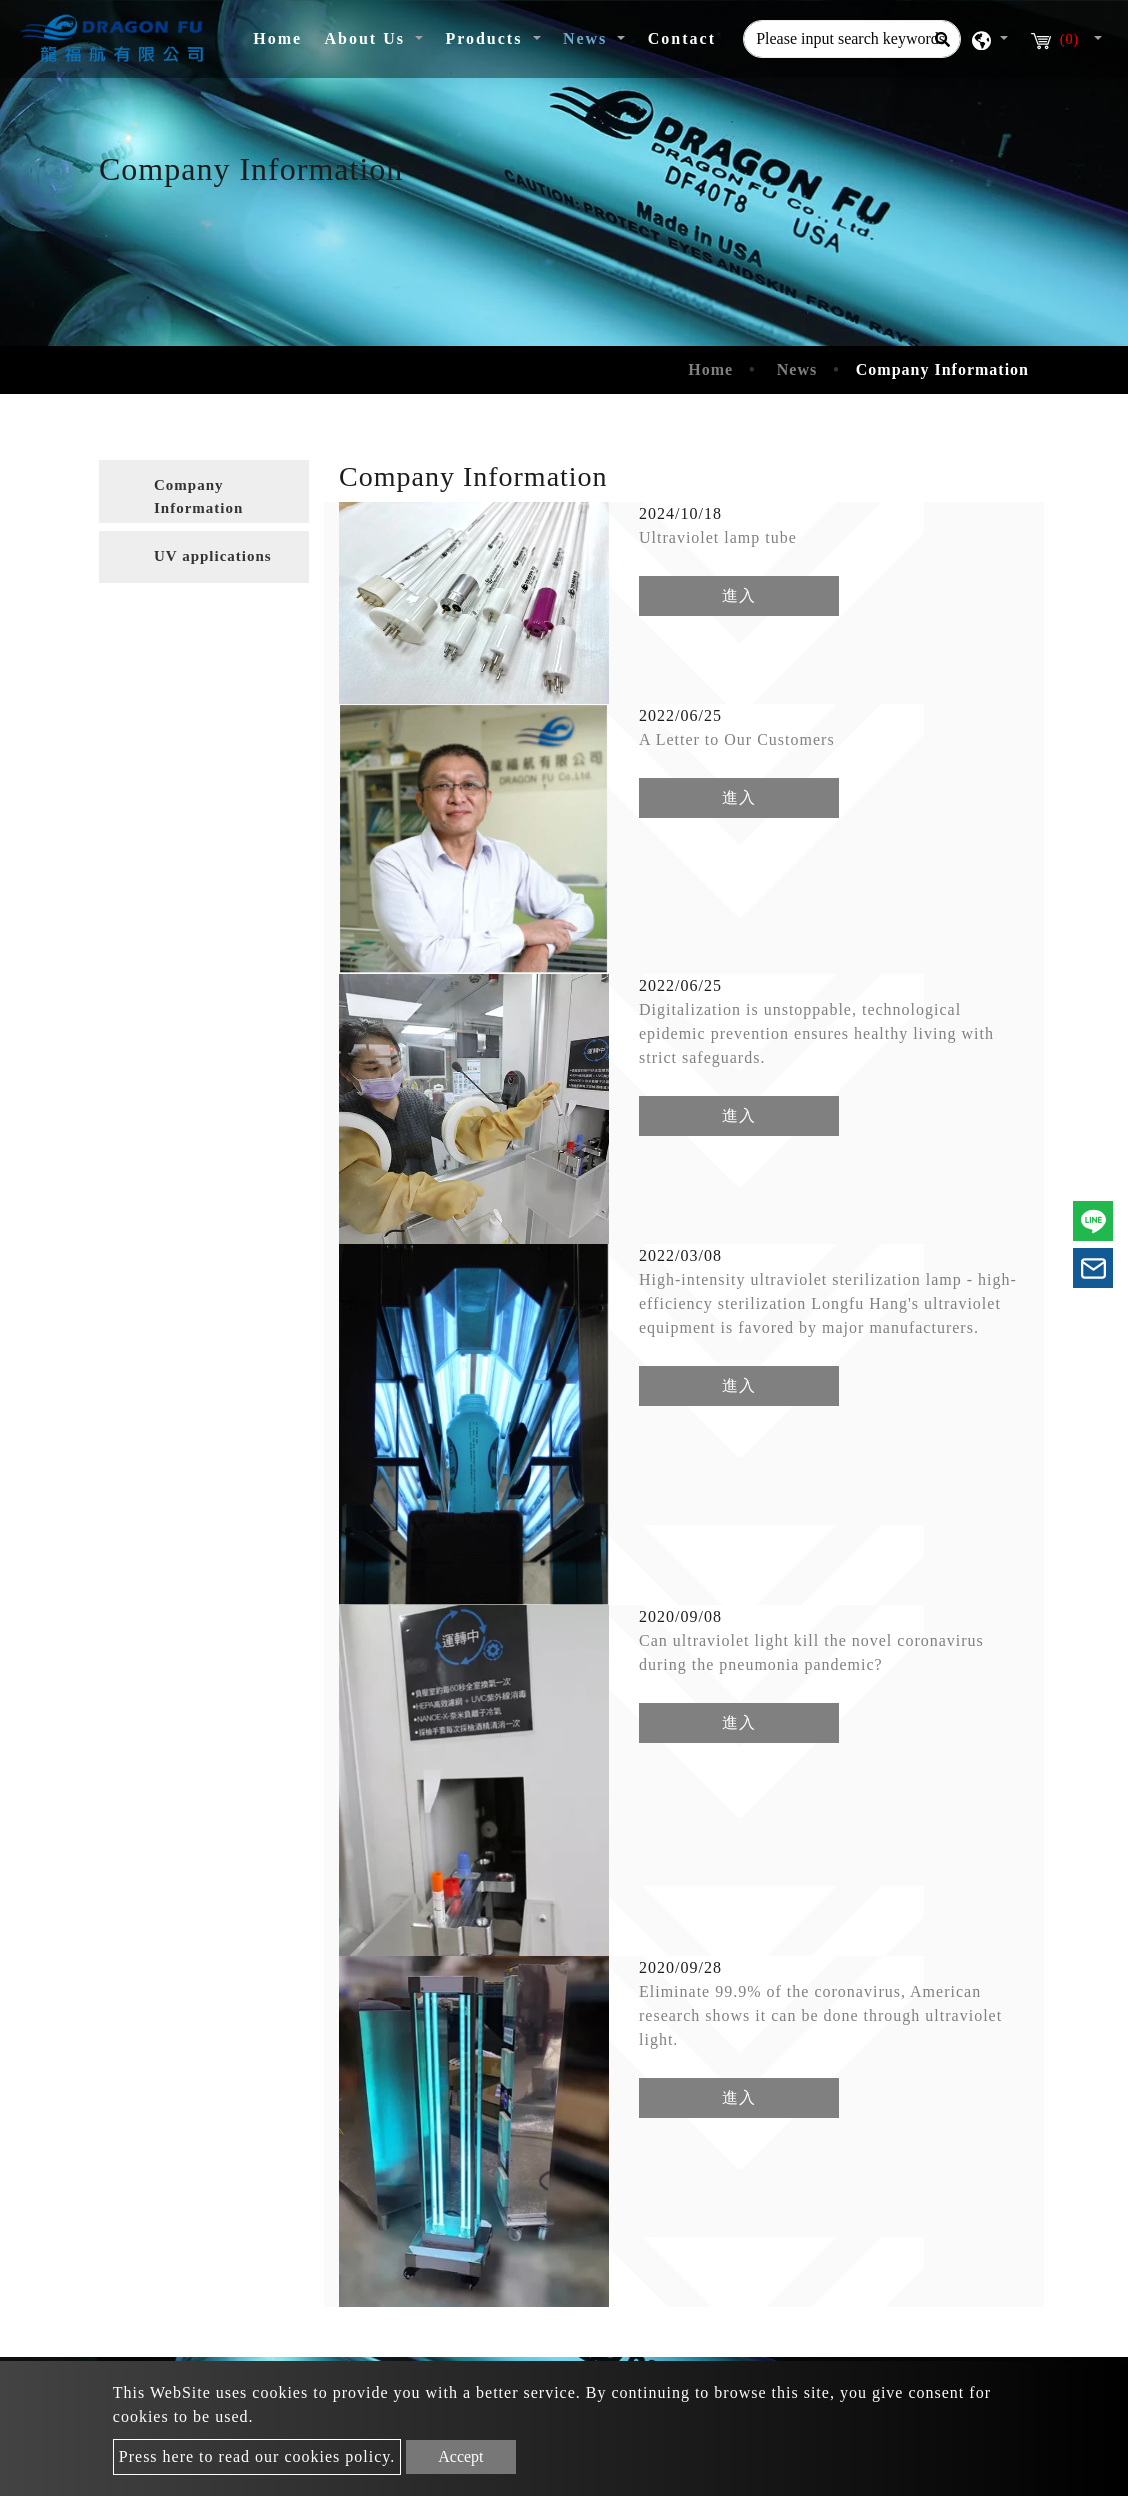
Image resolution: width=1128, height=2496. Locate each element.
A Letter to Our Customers (737, 739)
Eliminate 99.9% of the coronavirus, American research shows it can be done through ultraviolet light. (820, 2015)
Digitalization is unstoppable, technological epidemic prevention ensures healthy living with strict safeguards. (816, 1033)
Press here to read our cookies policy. (257, 2456)
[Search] (942, 39)
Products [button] (486, 38)
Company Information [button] (198, 496)
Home (283, 36)
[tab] (204, 491)
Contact (682, 38)
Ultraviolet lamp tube (718, 537)
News (797, 369)
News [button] (588, 38)
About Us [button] (367, 38)
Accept (460, 2456)
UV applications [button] (213, 556)
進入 (739, 595)
